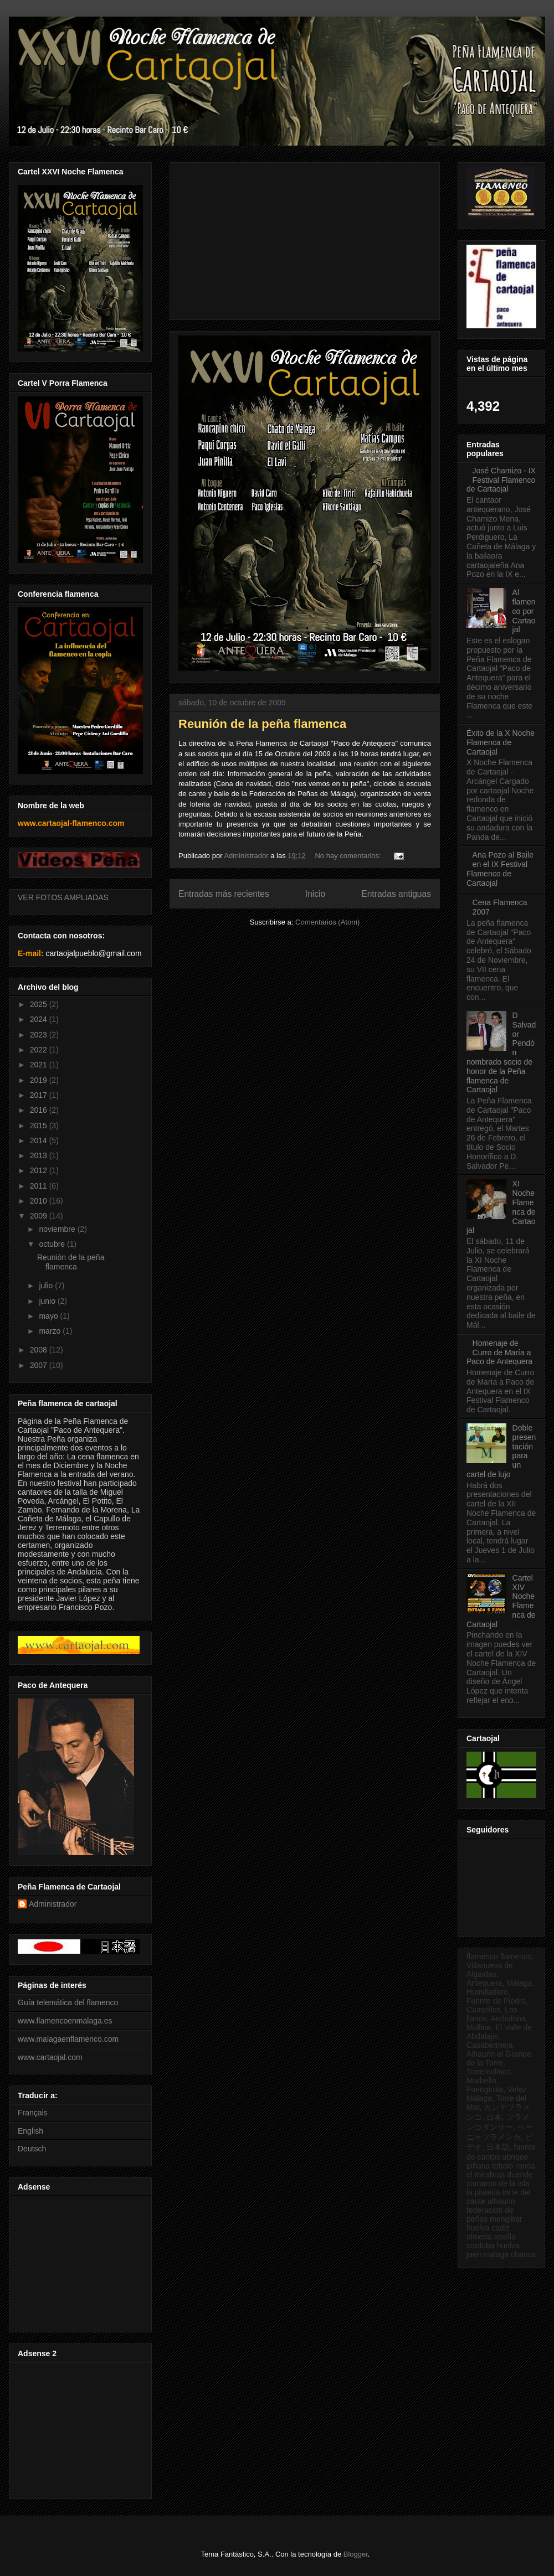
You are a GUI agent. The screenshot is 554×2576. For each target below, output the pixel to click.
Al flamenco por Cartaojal (524, 611)
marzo (51, 1330)
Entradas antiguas (396, 894)
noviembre (58, 1229)
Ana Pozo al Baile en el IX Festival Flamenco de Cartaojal (500, 868)
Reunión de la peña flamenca (262, 724)
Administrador (52, 1903)
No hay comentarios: (349, 855)
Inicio (315, 894)
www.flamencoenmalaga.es (65, 2020)
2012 (39, 1170)
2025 (39, 1004)
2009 (39, 1215)
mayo (49, 1316)
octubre (53, 1244)
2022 (39, 1049)
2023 (39, 1034)
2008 (39, 1349)
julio (47, 1285)
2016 (39, 1110)
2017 (39, 1095)
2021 (39, 1064)
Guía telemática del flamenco (68, 2002)
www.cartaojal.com (50, 2057)
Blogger (355, 2554)
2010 (39, 1200)
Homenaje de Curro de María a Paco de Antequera (499, 1352)
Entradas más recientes (223, 894)
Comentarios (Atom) (327, 922)
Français (33, 2112)
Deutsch (32, 2148)
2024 (39, 1019)
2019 (39, 1080)
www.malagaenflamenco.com (68, 2039)
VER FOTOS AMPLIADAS (63, 897)
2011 (39, 1185)
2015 (39, 1125)
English (30, 2130)
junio (48, 1301)
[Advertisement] (79, 2261)
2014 (39, 1140)
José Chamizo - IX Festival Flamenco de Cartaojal (501, 480)
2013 (39, 1155)
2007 (39, 1365)
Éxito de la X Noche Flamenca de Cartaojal (500, 742)
